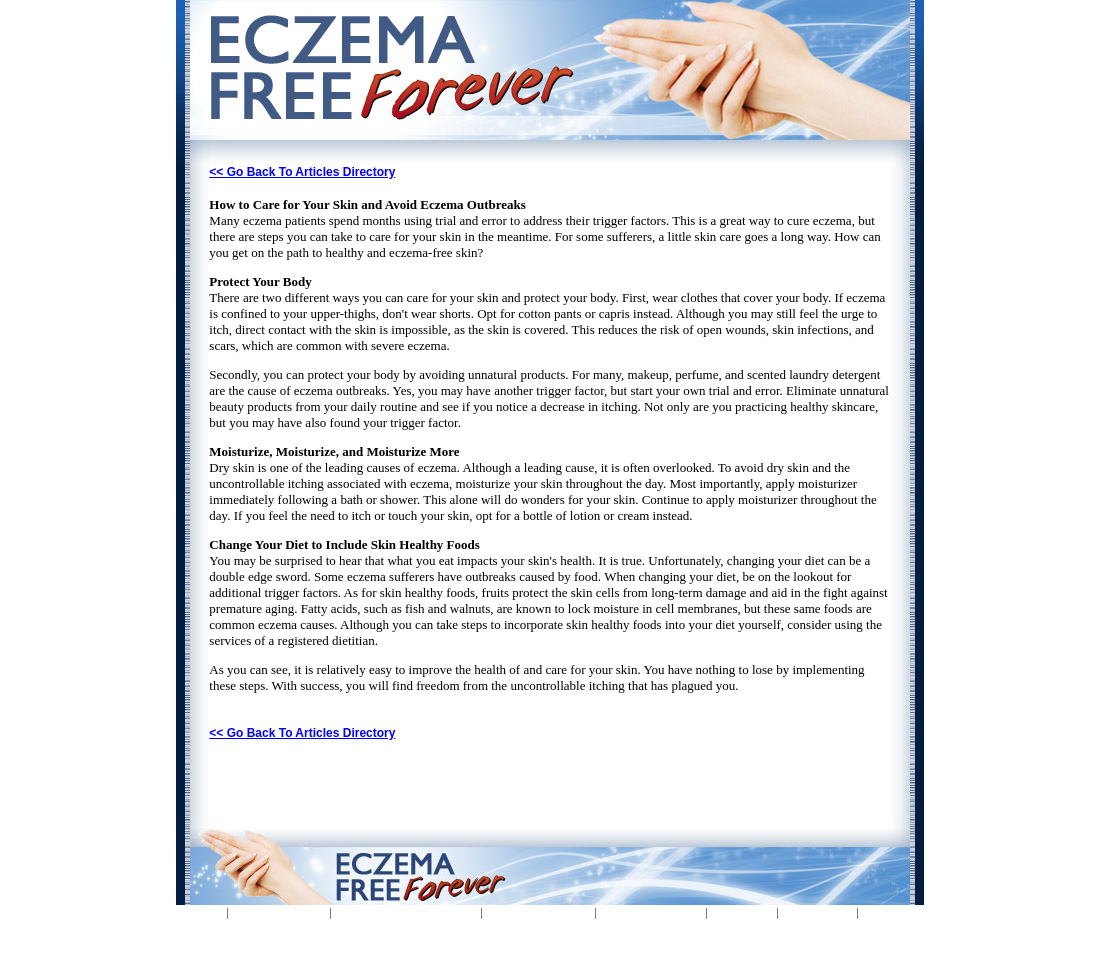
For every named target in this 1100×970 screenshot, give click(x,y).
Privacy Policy (541, 913)
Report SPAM (653, 913)
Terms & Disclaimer (407, 913)
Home (199, 913)
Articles (743, 913)
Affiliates (819, 913)
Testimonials (281, 913)
